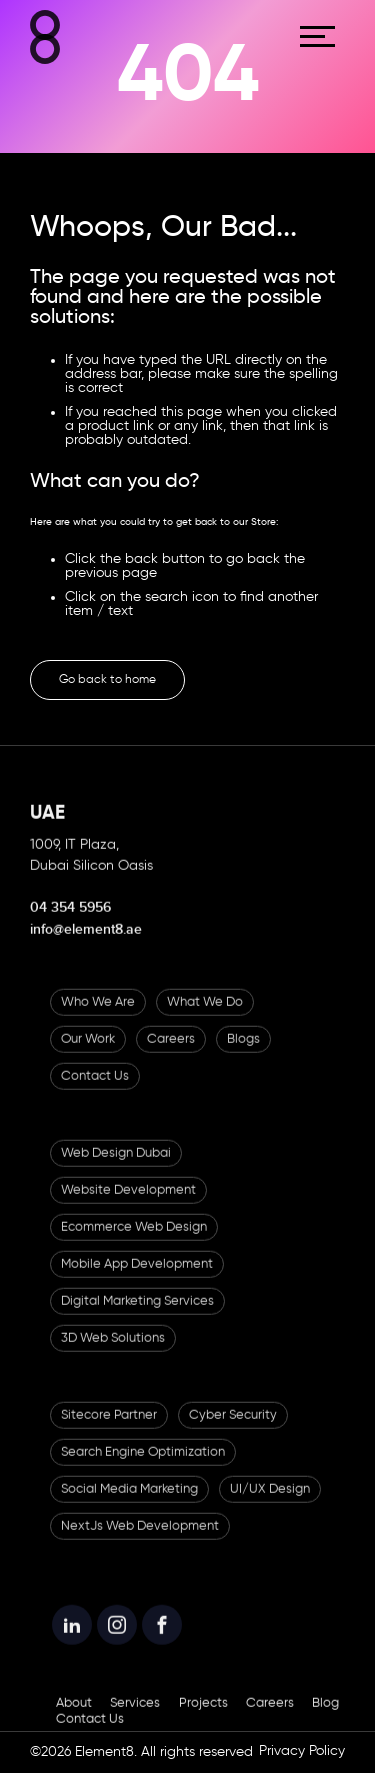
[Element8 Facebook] (162, 1638)
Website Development (128, 1203)
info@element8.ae (86, 942)
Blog (325, 1716)
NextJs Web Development (140, 1539)
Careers (171, 1052)
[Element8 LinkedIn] (72, 1638)
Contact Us (95, 1089)
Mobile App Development (137, 1277)
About (74, 1716)
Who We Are (98, 1015)
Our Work (88, 1052)
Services (135, 1716)
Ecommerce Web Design (134, 1240)
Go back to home (107, 680)
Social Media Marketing (129, 1502)
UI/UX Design (270, 1502)
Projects (203, 1716)
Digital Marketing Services (137, 1314)
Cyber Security (233, 1428)
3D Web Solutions (113, 1351)
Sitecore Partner (109, 1428)
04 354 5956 (70, 920)
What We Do (205, 1015)
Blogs (243, 1052)
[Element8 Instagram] (117, 1638)
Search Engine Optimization (143, 1465)
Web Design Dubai (116, 1166)
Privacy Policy (302, 1751)
